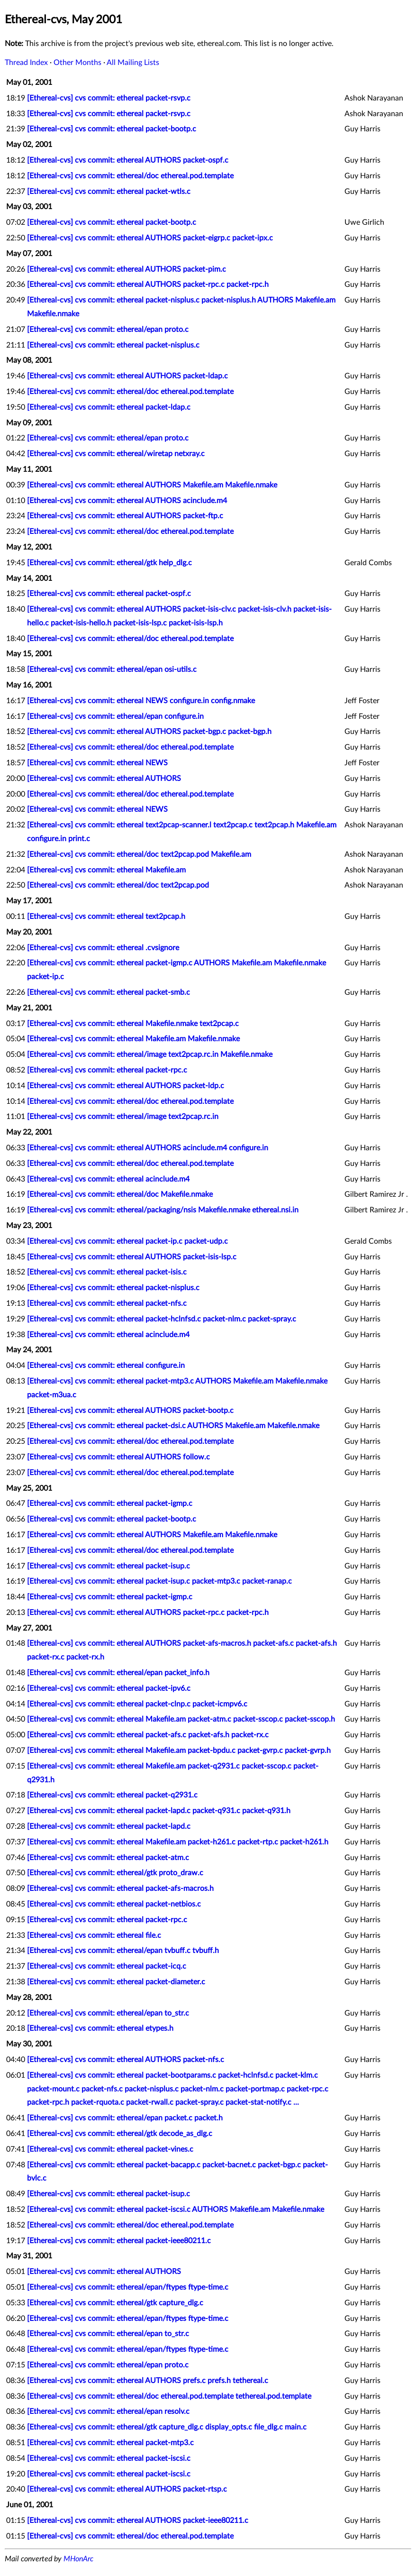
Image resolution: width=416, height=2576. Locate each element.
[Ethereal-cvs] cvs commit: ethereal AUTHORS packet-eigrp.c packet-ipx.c (150, 238)
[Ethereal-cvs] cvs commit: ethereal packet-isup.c (108, 1566)
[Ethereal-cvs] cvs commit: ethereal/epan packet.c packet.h (125, 2118)
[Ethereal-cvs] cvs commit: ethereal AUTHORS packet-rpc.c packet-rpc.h (148, 284)
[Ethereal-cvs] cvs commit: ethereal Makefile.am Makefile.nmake (133, 1039)
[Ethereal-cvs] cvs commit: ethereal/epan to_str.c (108, 2013)
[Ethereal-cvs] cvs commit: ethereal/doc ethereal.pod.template (130, 176)
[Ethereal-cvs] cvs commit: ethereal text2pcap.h (106, 916)
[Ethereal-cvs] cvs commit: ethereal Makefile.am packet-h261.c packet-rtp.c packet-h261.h (177, 1842)
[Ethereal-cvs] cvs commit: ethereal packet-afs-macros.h (120, 1888)
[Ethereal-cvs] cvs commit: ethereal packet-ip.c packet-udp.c (127, 1241)
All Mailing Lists (133, 62)
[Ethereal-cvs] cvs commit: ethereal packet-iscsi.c (108, 2458)
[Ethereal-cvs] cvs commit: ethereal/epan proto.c (108, 329)
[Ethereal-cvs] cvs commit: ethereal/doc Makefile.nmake (120, 1194)
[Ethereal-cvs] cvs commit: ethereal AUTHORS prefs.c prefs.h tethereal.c (147, 2380)
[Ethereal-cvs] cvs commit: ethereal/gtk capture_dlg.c (115, 2303)
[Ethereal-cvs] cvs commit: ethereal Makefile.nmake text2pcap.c (133, 1023)
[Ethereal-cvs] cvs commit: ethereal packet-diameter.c (116, 1982)
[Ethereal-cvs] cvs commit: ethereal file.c (94, 1935)
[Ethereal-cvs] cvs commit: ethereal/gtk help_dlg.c (109, 563)
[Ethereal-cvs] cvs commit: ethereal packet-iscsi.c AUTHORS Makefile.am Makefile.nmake (175, 2209)
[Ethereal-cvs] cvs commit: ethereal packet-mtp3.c (110, 2443)
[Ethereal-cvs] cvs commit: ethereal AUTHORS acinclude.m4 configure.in (147, 1148)
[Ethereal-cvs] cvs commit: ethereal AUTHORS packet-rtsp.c (127, 2489)
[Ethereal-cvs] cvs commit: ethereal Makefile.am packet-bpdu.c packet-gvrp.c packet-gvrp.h (179, 1750)
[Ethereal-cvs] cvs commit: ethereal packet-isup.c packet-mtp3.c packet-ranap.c (159, 1581)
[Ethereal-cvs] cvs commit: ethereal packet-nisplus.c (113, 345)
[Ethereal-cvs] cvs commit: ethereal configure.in (106, 1365)
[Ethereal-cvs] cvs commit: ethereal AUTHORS (104, 778)
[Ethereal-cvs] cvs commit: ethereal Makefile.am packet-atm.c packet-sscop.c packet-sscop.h (181, 1719)
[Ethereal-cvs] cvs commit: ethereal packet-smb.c (108, 992)
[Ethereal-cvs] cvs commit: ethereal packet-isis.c (107, 1272)
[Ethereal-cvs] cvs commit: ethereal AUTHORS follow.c (118, 1457)
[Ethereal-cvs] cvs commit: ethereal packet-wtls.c (108, 191)
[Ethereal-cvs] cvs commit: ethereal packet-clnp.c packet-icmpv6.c (137, 1704)
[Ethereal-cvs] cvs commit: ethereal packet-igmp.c (109, 1503)
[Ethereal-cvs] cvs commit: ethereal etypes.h (100, 2028)
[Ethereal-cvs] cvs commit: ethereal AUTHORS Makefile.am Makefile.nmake (152, 485)
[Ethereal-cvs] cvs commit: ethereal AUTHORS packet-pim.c (126, 269)
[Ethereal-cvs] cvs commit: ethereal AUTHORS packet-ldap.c (127, 376)
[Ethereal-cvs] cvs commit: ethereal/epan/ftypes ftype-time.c (127, 2287)
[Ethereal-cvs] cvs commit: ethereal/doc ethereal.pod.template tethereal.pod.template (169, 2396)
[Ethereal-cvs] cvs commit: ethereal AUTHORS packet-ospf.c (127, 160)
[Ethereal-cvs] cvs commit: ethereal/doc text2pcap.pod (118, 885)
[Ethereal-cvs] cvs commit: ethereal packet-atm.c (108, 1857)
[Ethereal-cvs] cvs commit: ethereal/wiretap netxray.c (116, 454)
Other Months (77, 62)
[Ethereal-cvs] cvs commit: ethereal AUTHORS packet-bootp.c (130, 1410)
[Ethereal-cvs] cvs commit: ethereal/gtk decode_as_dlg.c (119, 2133)
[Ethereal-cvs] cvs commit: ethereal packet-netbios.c (114, 1904)
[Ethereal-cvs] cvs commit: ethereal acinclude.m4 (108, 1179)
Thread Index (26, 62)
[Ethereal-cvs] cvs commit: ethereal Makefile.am (106, 870)
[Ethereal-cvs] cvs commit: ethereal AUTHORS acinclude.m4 (127, 500)
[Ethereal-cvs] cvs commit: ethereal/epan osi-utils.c (112, 669)
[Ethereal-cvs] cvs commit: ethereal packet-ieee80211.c (119, 2241)
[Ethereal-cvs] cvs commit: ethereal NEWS (97, 763)
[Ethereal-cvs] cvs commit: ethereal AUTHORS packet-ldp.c (125, 1086)
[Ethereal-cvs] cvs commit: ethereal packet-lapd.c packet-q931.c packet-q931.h (158, 1811)
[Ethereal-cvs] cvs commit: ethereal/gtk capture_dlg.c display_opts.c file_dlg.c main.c (167, 2427)
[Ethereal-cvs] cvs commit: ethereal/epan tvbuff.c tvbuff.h (123, 1950)
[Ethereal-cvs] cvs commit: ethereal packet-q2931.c (112, 1795)
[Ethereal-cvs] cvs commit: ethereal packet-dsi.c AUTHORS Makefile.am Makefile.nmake (173, 1426)
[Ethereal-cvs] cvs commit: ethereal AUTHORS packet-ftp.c (125, 516)
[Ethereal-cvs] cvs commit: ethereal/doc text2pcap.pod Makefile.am (139, 854)
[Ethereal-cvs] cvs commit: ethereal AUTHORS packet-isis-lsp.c (131, 1257)
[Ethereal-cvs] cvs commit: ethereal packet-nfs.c (107, 1303)
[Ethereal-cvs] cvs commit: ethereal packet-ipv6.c (108, 1688)
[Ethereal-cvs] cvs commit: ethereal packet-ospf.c (109, 593)
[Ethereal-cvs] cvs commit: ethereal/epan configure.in (115, 716)
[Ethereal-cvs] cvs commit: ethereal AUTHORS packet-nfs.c (125, 2059)
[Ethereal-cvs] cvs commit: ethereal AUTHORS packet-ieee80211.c (137, 2520)
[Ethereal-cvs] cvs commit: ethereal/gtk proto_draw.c (115, 1873)
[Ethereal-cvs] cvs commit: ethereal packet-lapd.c (108, 1826)
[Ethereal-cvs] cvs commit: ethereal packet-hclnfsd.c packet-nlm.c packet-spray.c (161, 1319)
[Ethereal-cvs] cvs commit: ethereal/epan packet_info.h (118, 1673)
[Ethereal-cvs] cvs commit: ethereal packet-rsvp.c (108, 98)
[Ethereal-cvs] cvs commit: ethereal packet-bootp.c (111, 129)
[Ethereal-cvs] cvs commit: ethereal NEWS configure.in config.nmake (141, 701)
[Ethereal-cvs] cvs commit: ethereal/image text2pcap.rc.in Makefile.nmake (149, 1054)
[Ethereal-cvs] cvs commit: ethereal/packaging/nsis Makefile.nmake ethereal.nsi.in (162, 1210)
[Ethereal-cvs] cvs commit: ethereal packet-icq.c (106, 1966)
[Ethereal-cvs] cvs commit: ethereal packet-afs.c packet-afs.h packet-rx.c (148, 1735)
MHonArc (78, 2559)
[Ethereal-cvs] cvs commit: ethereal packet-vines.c (110, 2149)
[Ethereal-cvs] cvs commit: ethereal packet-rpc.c (107, 1070)
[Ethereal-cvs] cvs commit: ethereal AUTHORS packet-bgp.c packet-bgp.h (149, 731)
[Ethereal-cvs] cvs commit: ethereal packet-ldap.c (108, 407)
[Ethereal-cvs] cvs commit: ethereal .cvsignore (103, 948)
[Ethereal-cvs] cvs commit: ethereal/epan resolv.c (108, 2411)
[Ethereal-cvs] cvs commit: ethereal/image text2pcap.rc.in (122, 1116)
